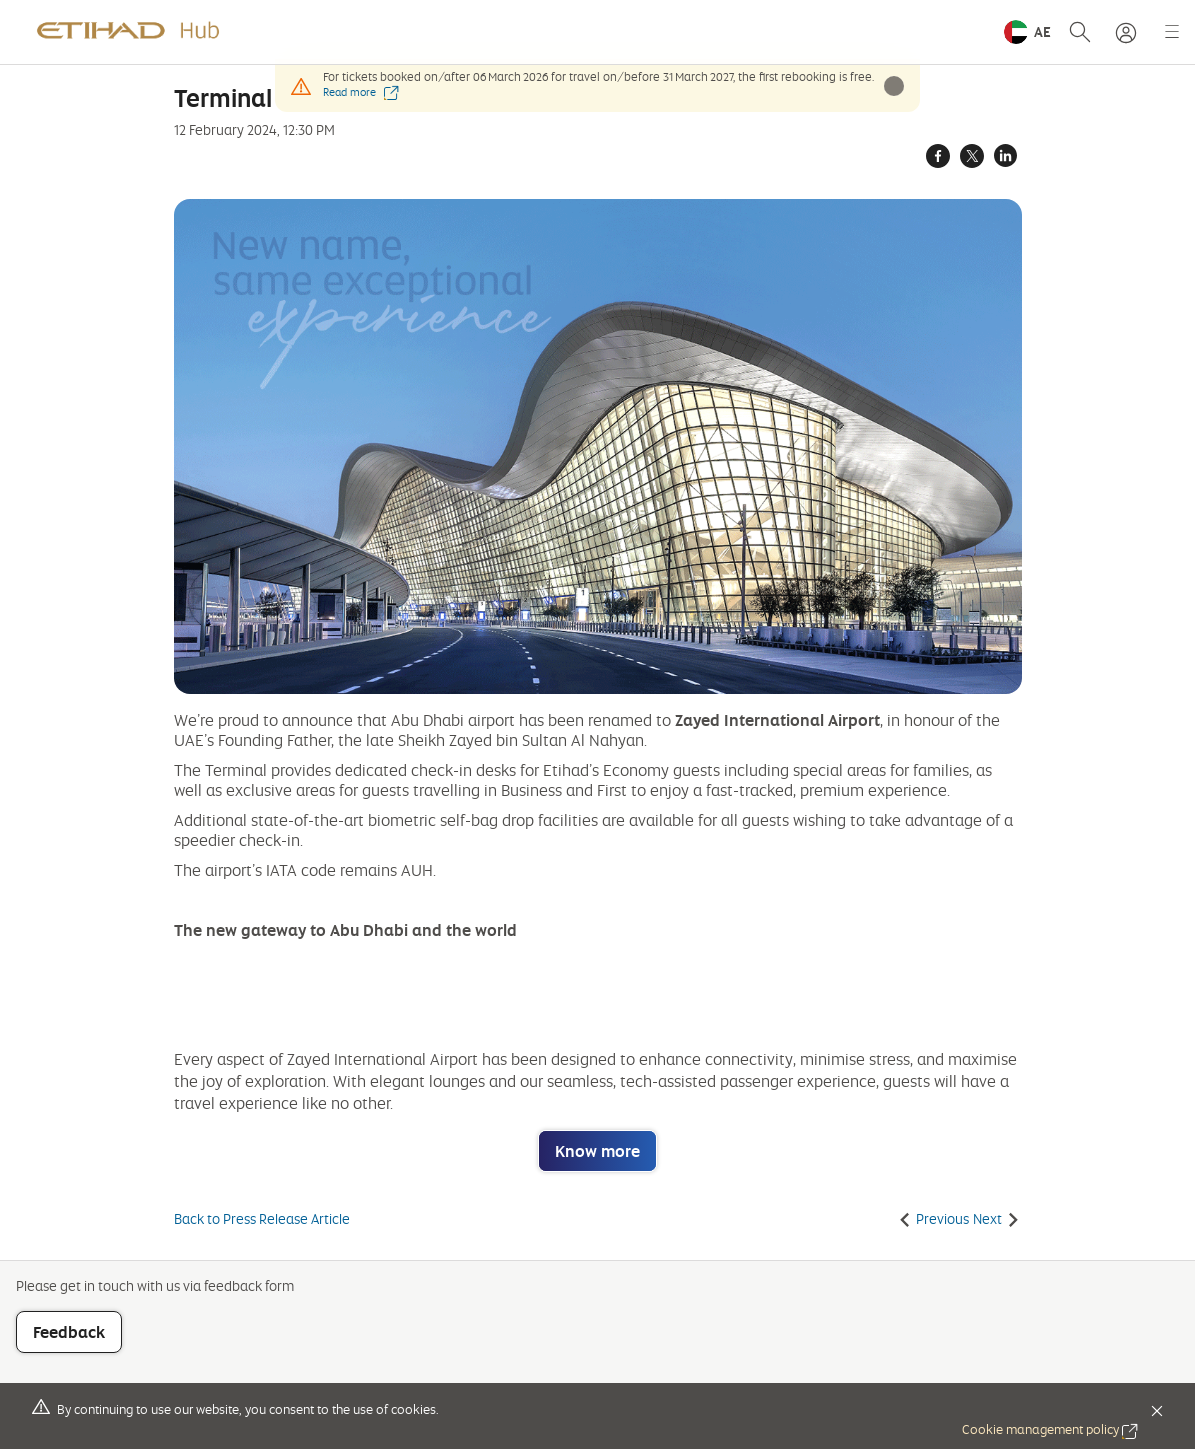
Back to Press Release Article (262, 1219)
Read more (361, 92)
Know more (597, 1151)
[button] (1027, 32)
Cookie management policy (1050, 1429)
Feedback (69, 1332)
